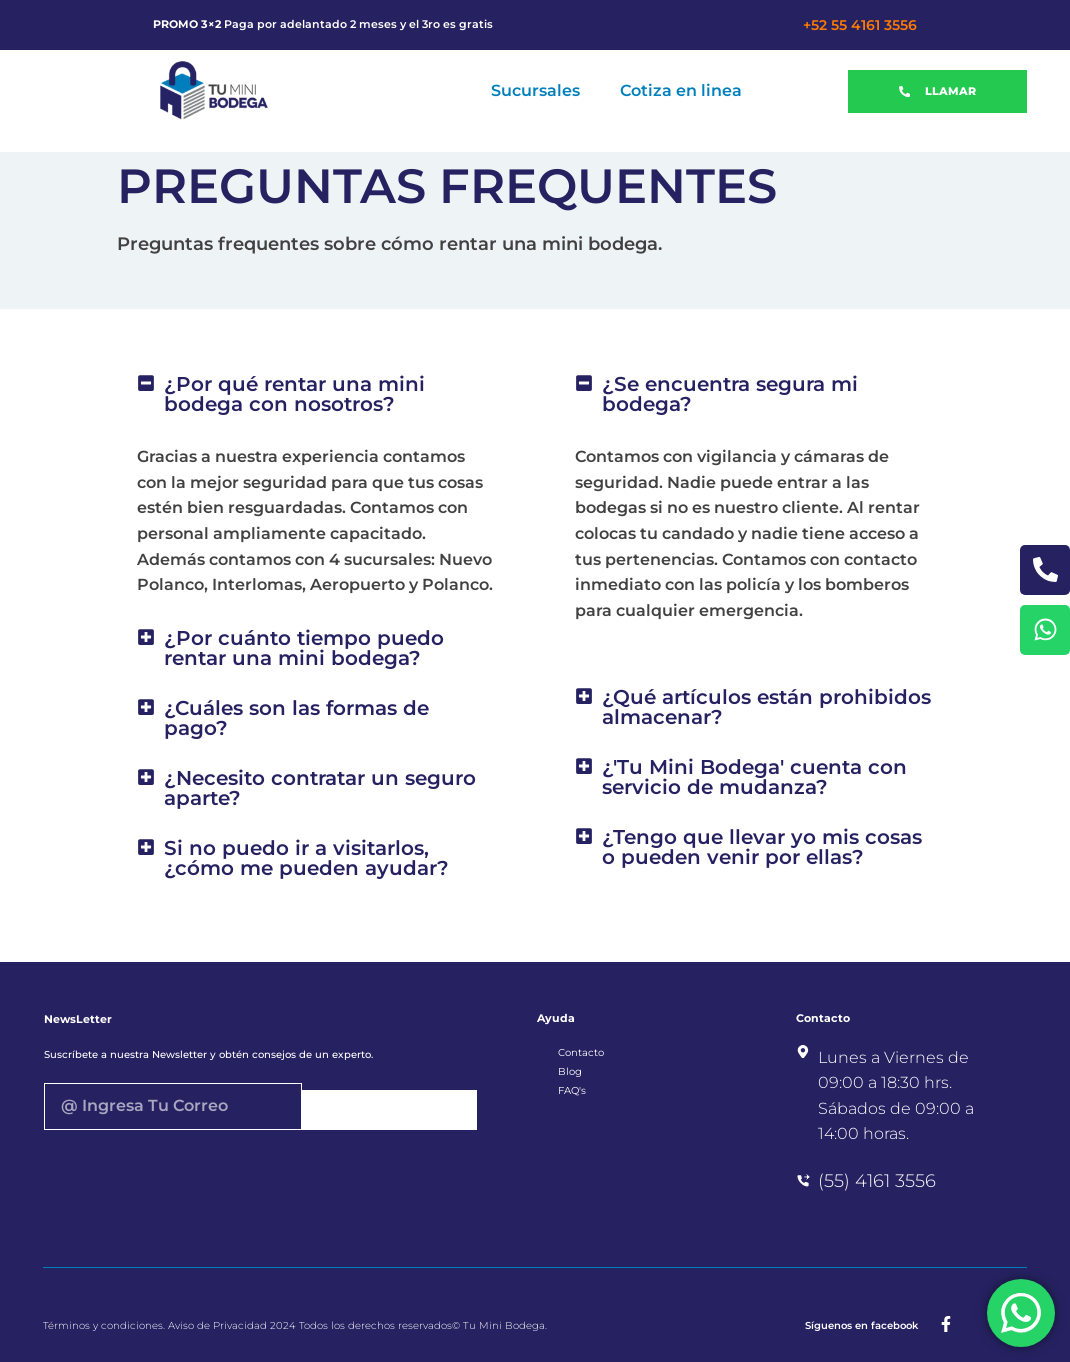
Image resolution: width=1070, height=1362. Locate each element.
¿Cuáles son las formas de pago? (296, 718)
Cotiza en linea (681, 90)
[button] (316, 394)
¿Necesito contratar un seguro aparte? (320, 788)
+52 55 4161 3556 (860, 25)
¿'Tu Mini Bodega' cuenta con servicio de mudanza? (754, 777)
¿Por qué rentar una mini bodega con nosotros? (294, 394)
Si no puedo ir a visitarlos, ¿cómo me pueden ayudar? (306, 858)
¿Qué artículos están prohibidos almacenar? (766, 707)
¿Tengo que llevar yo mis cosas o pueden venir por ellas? (762, 847)
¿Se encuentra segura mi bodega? (730, 394)
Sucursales (535, 90)
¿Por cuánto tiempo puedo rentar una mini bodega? (304, 648)
